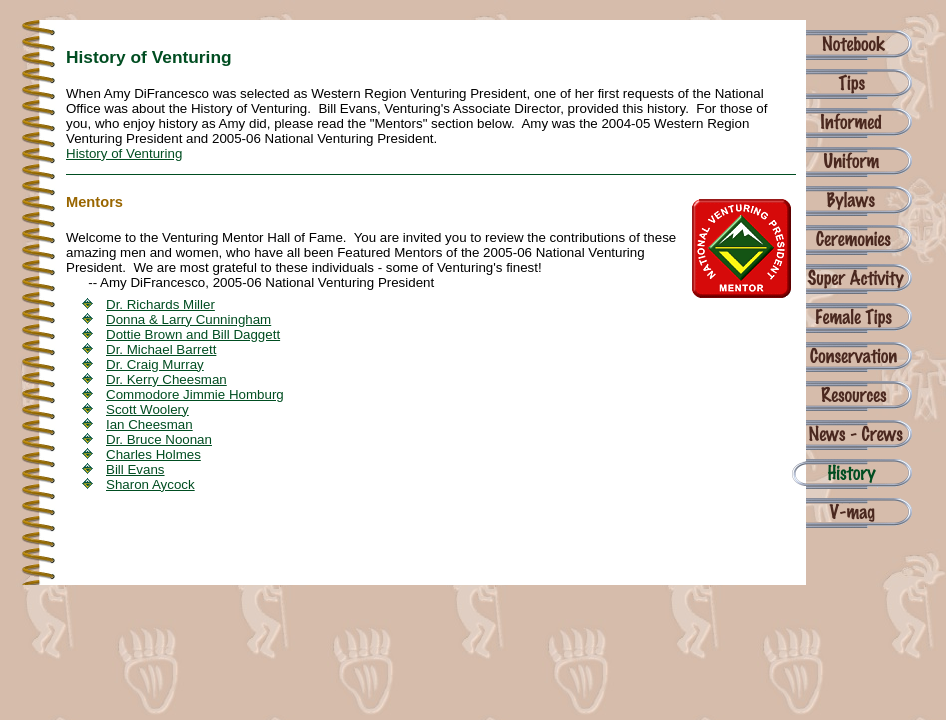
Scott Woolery (147, 409)
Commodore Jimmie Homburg (195, 394)
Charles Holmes (153, 454)
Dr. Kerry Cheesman (166, 379)
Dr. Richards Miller (160, 304)
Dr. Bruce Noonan (159, 439)
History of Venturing (124, 153)
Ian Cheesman (149, 424)
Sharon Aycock (150, 484)
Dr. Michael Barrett (161, 349)
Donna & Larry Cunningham (188, 319)
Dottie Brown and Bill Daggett (193, 334)
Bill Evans (135, 469)
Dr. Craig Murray (155, 364)
